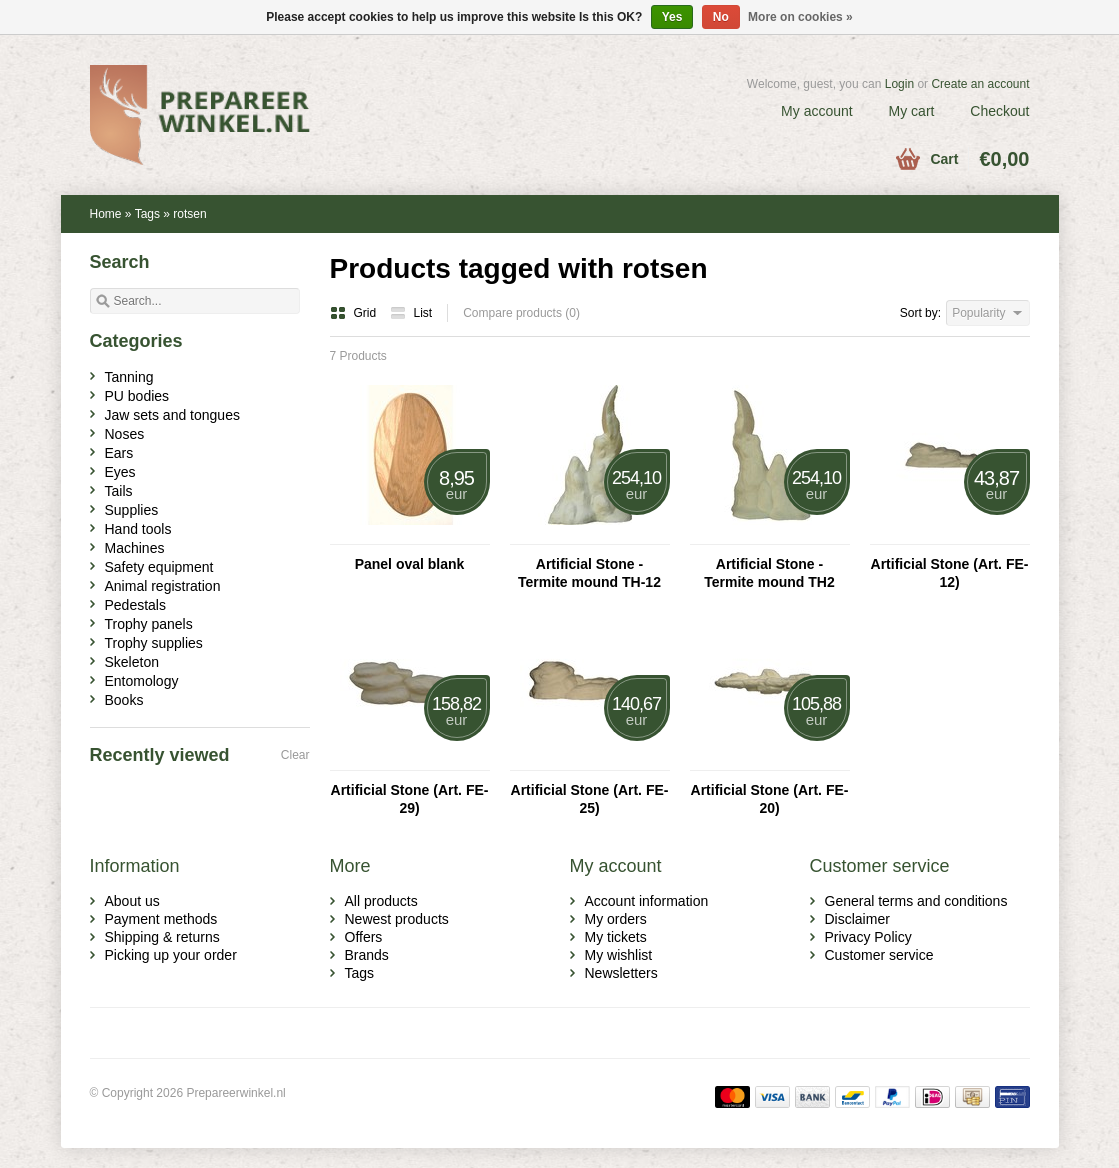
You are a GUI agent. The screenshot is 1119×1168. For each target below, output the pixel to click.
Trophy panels (149, 624)
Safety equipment (159, 567)
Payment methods (161, 919)
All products (381, 901)
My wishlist (619, 955)
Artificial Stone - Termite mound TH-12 (589, 573)
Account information (647, 901)
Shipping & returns (162, 937)
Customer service (879, 955)
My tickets (616, 937)
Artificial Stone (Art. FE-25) (590, 799)
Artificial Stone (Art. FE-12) (950, 573)
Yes (672, 17)
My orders (616, 919)
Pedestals (135, 605)
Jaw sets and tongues (172, 415)
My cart (912, 111)
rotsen (189, 214)
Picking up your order (171, 955)
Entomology (142, 681)
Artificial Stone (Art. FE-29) (410, 799)
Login (899, 84)
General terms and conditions (916, 901)
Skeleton (132, 662)
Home (106, 214)
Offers (364, 937)
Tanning (129, 377)
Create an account (980, 84)
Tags (147, 214)
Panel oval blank (410, 564)
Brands (367, 955)
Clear (295, 755)
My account (817, 111)
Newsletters (621, 973)
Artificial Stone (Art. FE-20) (770, 799)
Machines (135, 548)
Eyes (120, 472)
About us (132, 901)
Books (124, 700)
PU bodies (137, 396)
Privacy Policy (868, 937)
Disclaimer (857, 919)
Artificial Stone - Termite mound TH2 (769, 573)
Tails (119, 491)
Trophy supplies (154, 643)
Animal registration (163, 586)
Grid (355, 313)
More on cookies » (800, 17)
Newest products (397, 919)
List (411, 313)
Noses (125, 434)
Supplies (132, 510)
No (721, 17)
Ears (119, 453)
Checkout (999, 111)
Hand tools (138, 529)
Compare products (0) (521, 313)
